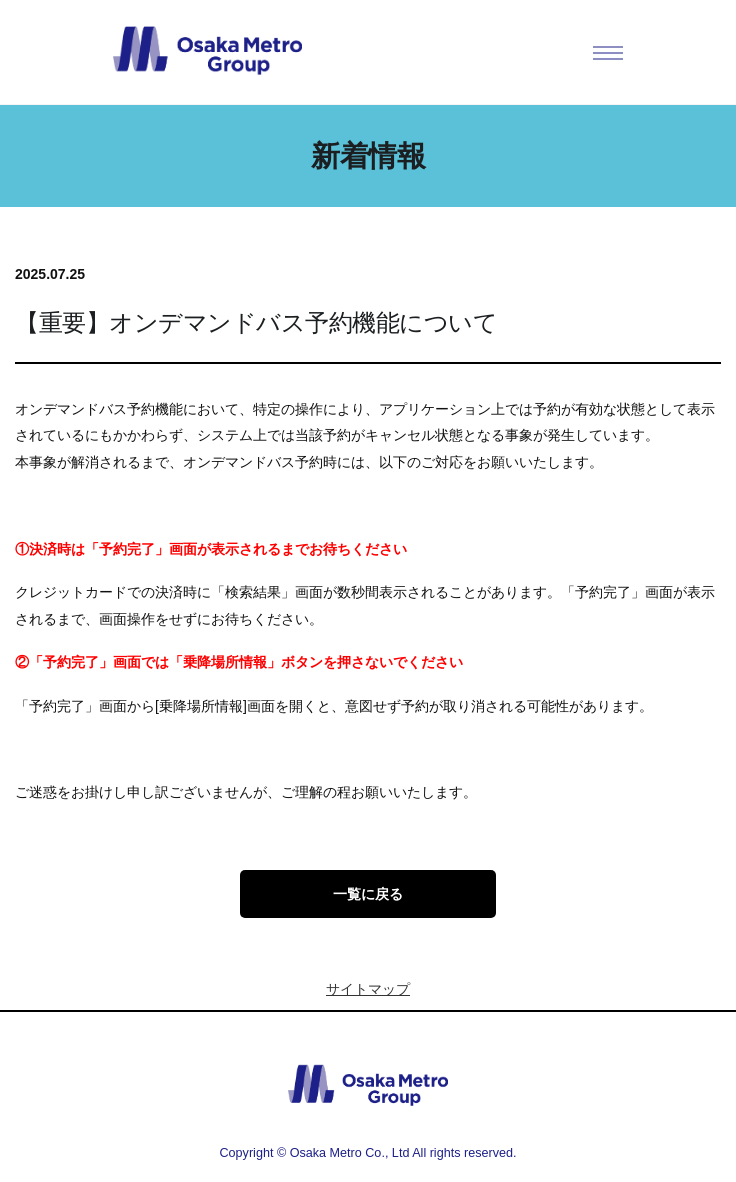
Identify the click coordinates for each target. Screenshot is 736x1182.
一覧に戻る (368, 894)
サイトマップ (368, 989)
